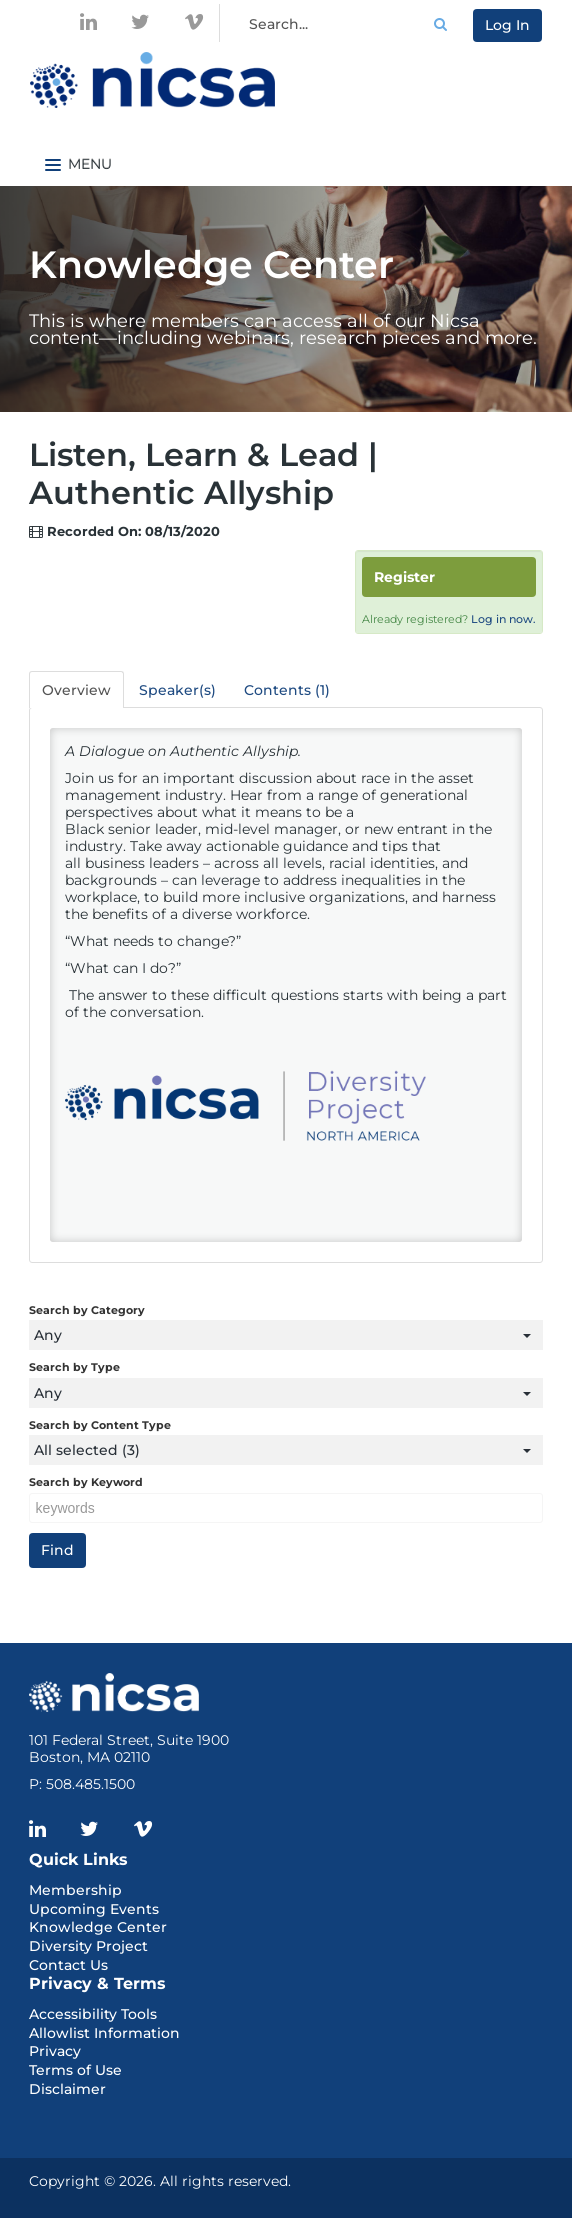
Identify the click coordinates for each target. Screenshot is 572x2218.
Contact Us (68, 1965)
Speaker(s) (177, 690)
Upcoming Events (94, 1909)
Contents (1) (287, 690)
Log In (507, 25)
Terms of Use (75, 2070)
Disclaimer (67, 2089)
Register (404, 577)
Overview (76, 690)
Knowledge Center (98, 1927)
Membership (75, 1890)
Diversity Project (88, 1946)
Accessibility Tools (93, 2014)
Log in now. (503, 619)
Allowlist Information (104, 2033)
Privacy (55, 2051)
